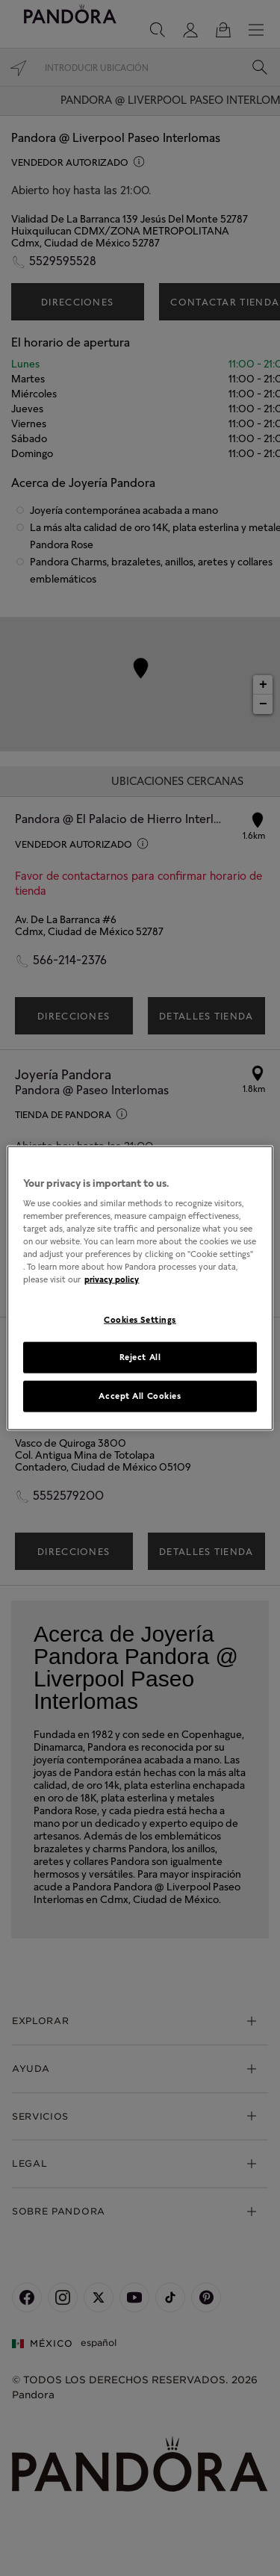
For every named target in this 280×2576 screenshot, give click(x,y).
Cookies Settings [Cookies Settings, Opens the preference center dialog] (140, 1319)
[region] (140, 1288)
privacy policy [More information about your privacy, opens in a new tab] (111, 1279)
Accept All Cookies (140, 1396)
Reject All (140, 1357)
